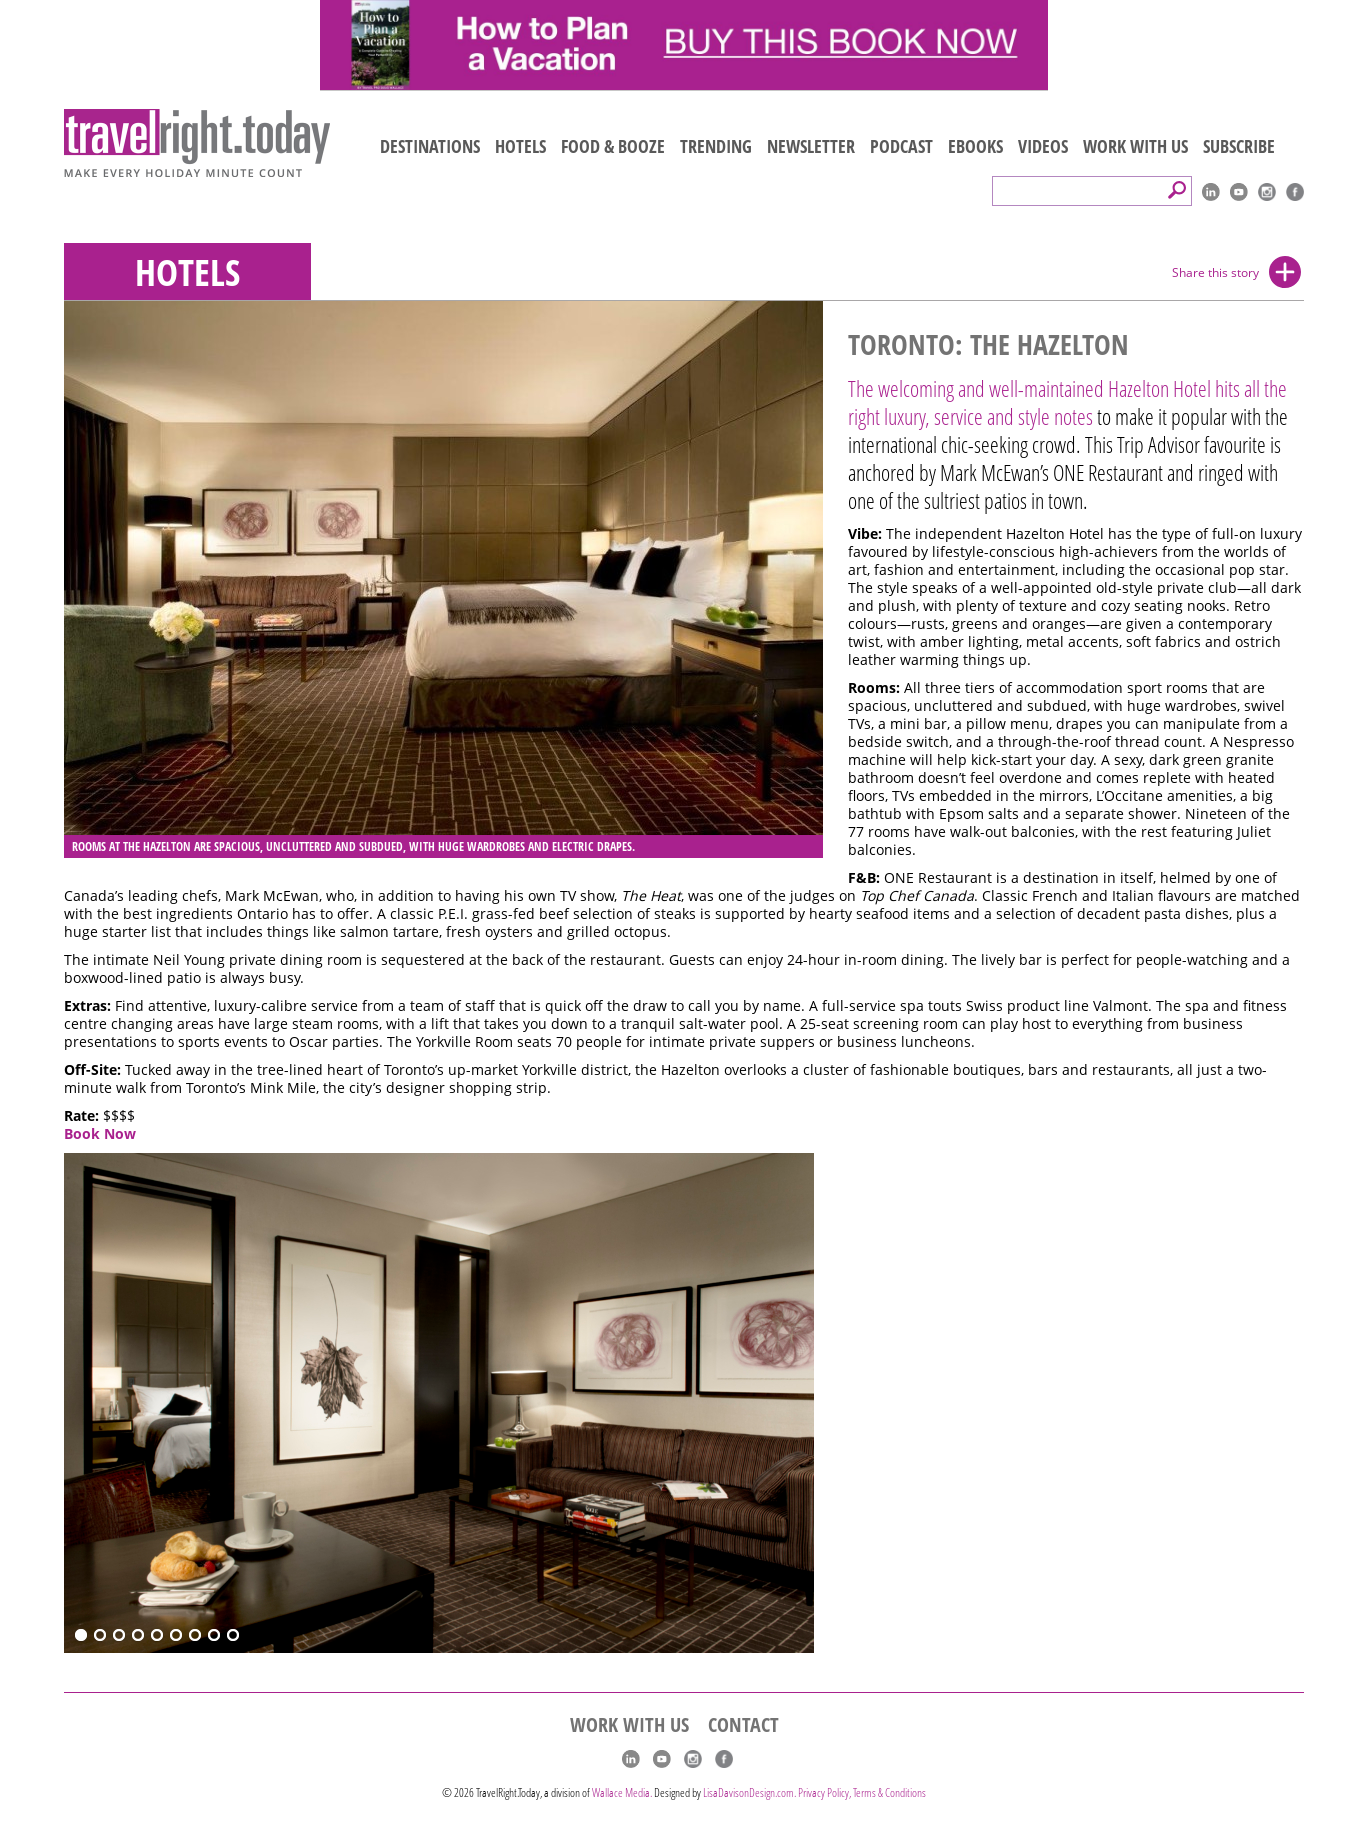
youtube (1239, 192)
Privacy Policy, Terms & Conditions (862, 1792)
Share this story (1215, 272)
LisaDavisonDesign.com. (750, 1792)
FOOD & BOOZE (613, 146)
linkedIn (1211, 192)
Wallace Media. (622, 1792)
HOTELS (520, 146)
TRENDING (716, 146)
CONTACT (743, 1725)
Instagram (1267, 192)
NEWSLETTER (811, 146)
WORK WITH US (1135, 146)
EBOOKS (975, 146)
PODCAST (901, 146)
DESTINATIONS (430, 146)
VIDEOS (1043, 146)
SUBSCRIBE (1239, 146)
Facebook (1295, 192)
